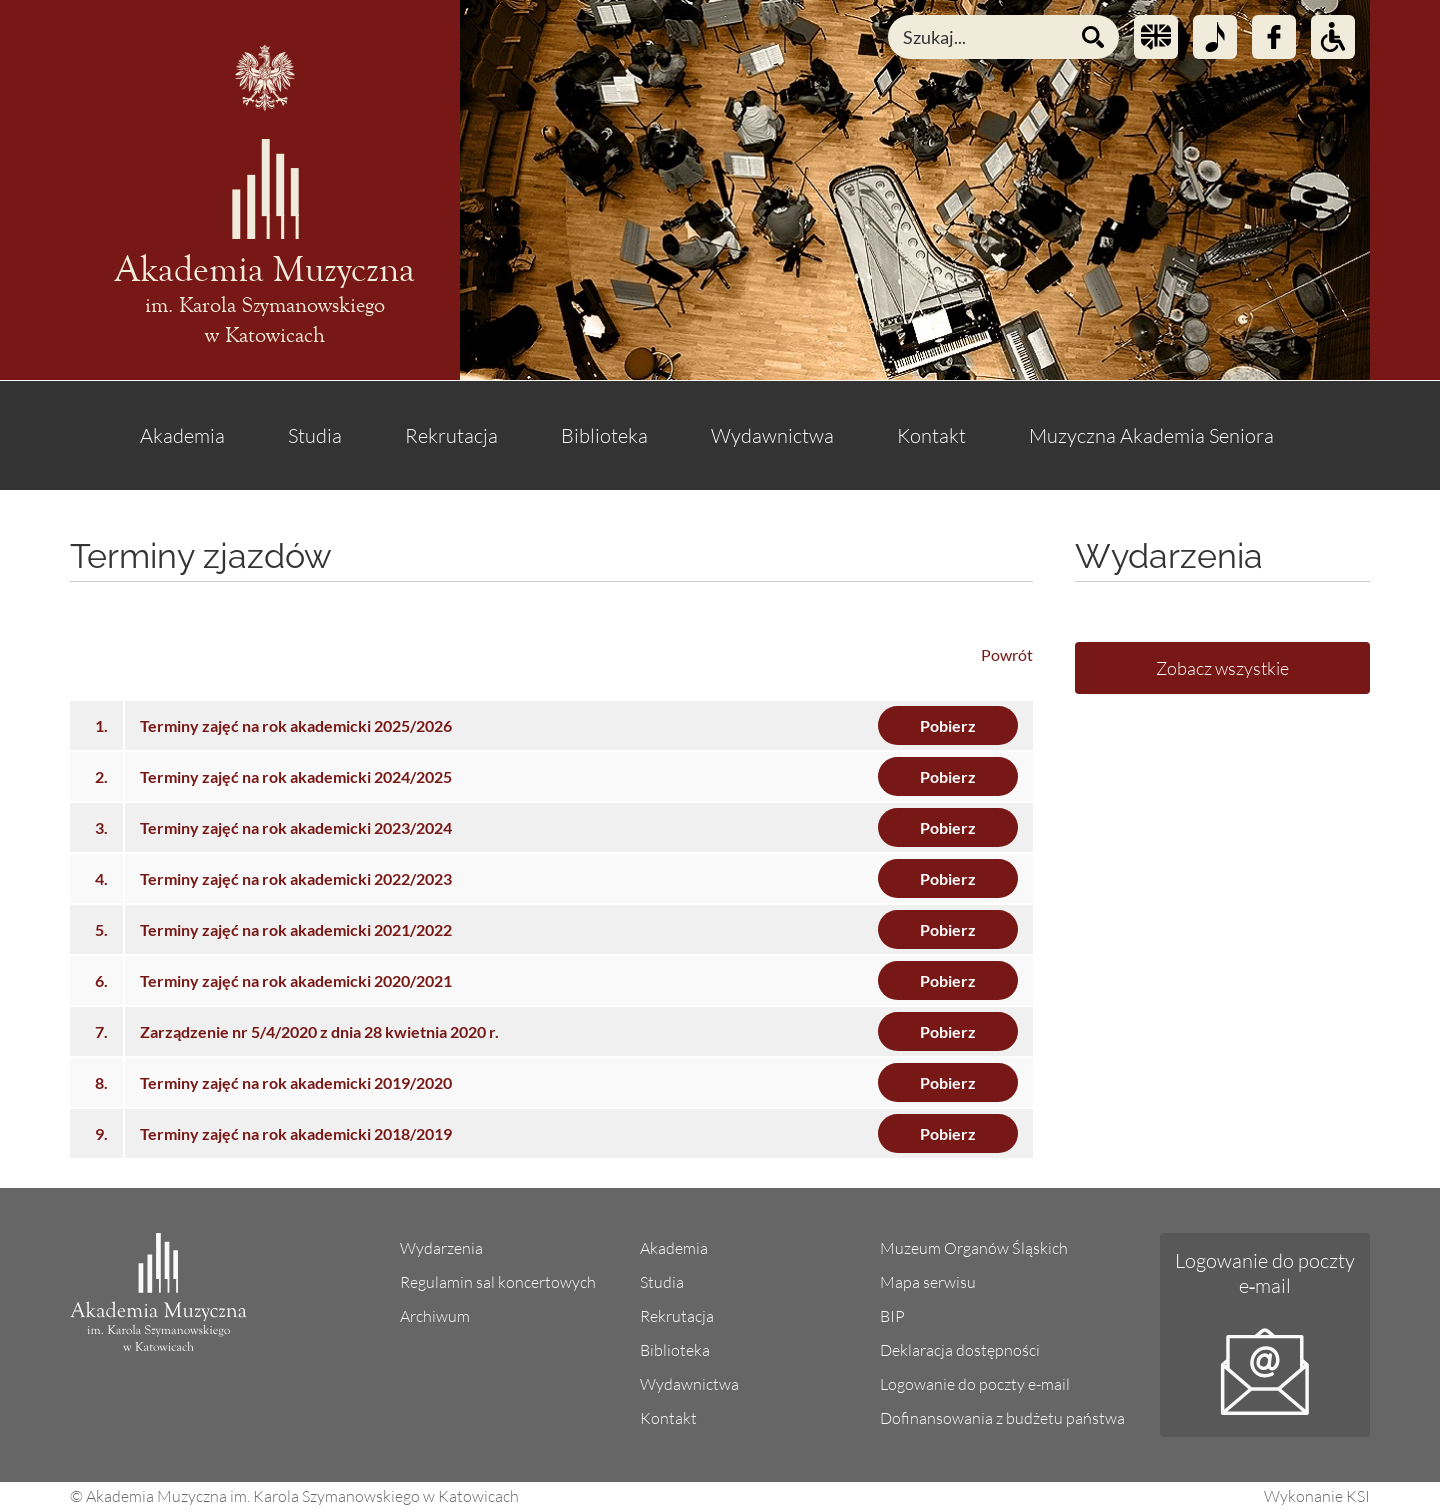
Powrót (1007, 654)
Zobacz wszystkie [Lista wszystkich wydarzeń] (1222, 668)
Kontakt (931, 435)
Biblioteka (604, 435)
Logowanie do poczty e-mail (975, 1384)
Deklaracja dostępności (960, 1350)
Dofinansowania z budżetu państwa (1002, 1418)
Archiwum (435, 1316)
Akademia (182, 435)
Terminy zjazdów (201, 556)
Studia (315, 435)
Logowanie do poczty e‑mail (1265, 1273)
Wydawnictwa (772, 435)
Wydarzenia (441, 1248)
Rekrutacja (451, 435)
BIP (892, 1316)
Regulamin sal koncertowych (498, 1282)
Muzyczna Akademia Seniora (1151, 435)
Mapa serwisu (928, 1282)
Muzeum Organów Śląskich (974, 1248)
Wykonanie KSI (1317, 1496)
